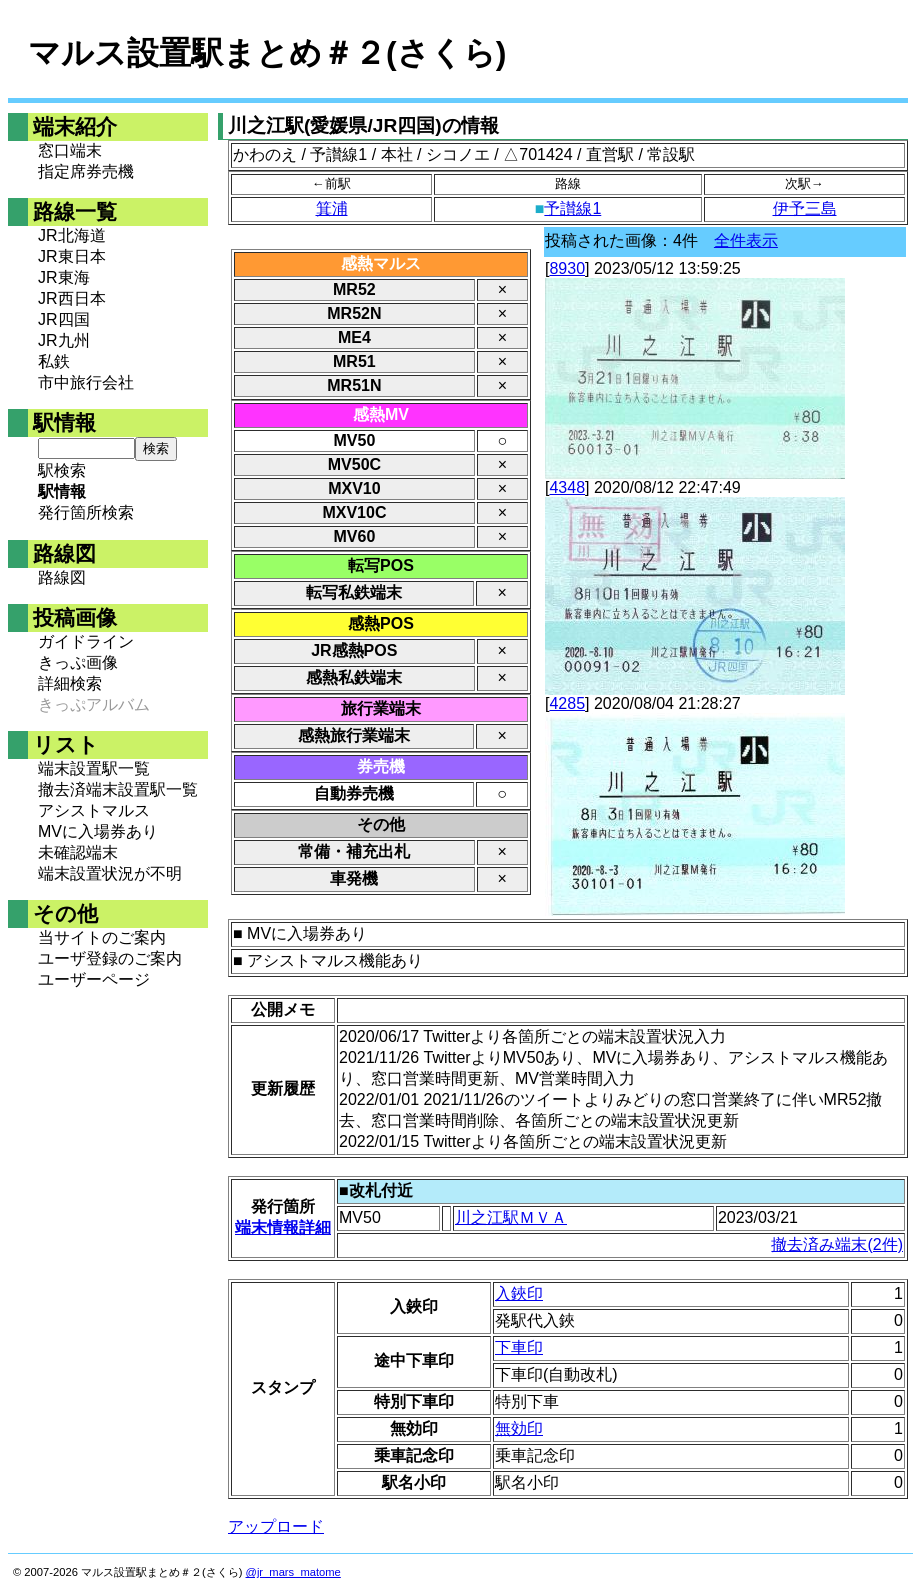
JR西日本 (72, 298)
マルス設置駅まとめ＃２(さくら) (267, 53)
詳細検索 (70, 683)
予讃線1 (572, 208)
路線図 (62, 577)
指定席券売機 (86, 171)
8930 (567, 268)
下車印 (519, 1347)
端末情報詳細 (283, 1227)
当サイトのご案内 (102, 937)
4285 (567, 703)
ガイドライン (86, 641)
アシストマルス (94, 810)
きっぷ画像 (78, 662)
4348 (567, 487)
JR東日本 (72, 256)
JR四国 (64, 319)
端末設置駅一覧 (94, 768)
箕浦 (332, 208)
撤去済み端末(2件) (837, 1244)
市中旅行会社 (86, 382)
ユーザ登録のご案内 (110, 958)
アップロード (276, 1526)
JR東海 (64, 277)
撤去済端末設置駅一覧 (118, 789)
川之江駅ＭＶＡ (511, 1217)
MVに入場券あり (98, 831)
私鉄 (54, 361)
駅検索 (62, 470)
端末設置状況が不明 (110, 873)
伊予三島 (805, 208)
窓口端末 (70, 150)
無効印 (519, 1428)
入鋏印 (519, 1293)
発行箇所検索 (86, 512)
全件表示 (746, 240)
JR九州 (64, 340)
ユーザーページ (94, 979)
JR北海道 (72, 235)
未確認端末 (78, 852)
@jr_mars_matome (293, 1572)
